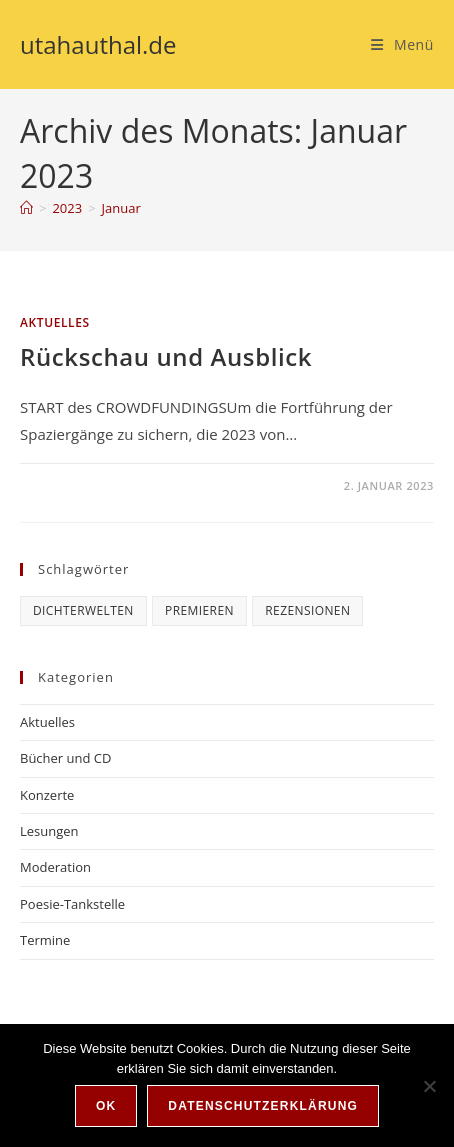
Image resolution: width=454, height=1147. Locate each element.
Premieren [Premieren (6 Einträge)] (199, 610)
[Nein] (429, 1086)
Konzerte (47, 795)
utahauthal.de (98, 44)
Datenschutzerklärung (263, 1106)
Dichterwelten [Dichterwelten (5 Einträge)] (83, 610)
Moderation (55, 867)
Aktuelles (55, 322)
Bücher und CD (65, 758)
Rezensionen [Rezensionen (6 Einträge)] (307, 610)
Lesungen (49, 831)
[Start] (26, 208)
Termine (45, 940)
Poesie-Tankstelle (72, 904)
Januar (121, 208)
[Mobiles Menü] (402, 44)
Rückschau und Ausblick (166, 356)
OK (106, 1106)
